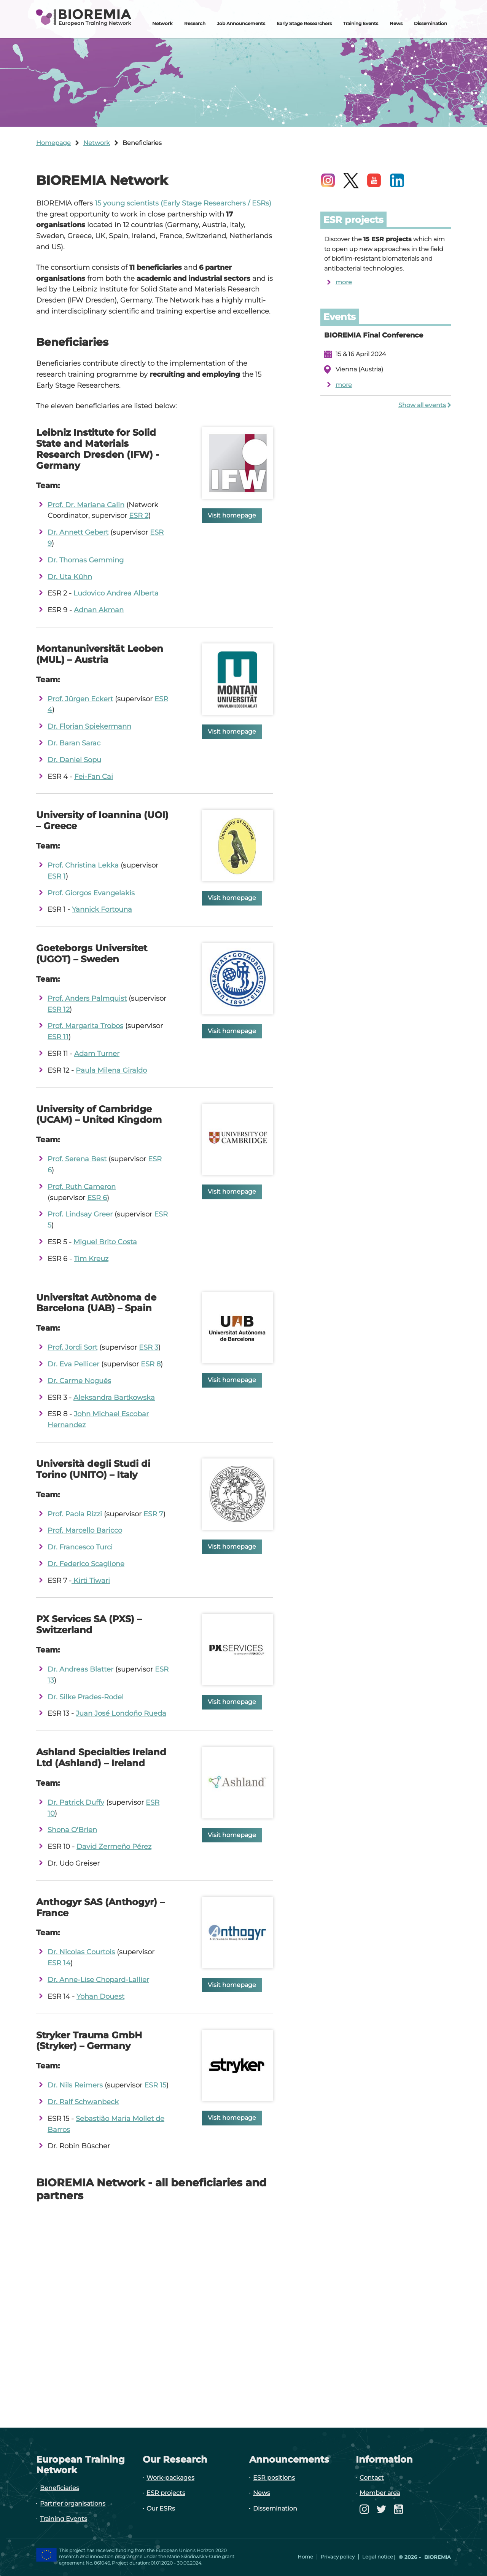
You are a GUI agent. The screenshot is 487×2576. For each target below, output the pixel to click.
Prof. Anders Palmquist (87, 998)
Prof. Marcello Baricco (85, 1530)
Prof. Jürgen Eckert (80, 699)
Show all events (422, 405)
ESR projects (165, 2492)
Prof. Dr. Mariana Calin (86, 505)
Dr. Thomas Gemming (86, 560)
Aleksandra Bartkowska (114, 1397)
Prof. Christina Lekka (83, 865)
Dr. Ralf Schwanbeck (83, 2102)
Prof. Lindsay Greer (80, 1214)
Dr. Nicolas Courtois (81, 1952)
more (344, 282)
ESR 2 (138, 515)
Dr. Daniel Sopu (74, 760)
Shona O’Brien (72, 1830)
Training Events (360, 23)
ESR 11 (58, 1037)
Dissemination (430, 23)
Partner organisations (72, 2503)
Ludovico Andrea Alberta (116, 593)
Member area (380, 2492)
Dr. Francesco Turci (80, 1547)
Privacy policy (338, 2557)
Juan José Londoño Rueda (121, 1713)
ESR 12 (59, 1009)
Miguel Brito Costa (105, 1242)
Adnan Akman (99, 610)
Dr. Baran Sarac (74, 743)
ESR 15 (155, 2085)
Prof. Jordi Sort (72, 1347)
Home (305, 2557)
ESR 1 (57, 876)
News (396, 23)
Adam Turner (96, 1053)
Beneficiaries (59, 2488)
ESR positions (274, 2477)
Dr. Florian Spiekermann (89, 726)
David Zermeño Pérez (113, 1846)
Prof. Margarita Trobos (85, 1026)
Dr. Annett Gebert (78, 532)
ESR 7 (153, 1514)
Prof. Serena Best (77, 1159)
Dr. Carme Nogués (79, 1381)
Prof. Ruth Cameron (82, 1187)
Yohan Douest (100, 1996)
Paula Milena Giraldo (111, 1070)
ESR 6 (97, 1198)
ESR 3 (148, 1347)
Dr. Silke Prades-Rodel (86, 1697)
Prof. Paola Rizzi (75, 1514)
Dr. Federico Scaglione (86, 1564)
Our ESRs (160, 2508)
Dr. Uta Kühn (70, 577)
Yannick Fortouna (102, 909)
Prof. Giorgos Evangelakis (91, 893)
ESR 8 (151, 1364)
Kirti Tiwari (91, 1580)
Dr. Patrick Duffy (76, 1802)
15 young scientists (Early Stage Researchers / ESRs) (183, 203)
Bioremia (437, 2557)
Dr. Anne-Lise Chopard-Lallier (98, 1980)
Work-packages (170, 2477)
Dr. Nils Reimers (75, 2085)
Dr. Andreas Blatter (80, 1669)
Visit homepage (232, 515)
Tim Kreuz (91, 1259)
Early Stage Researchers (304, 23)
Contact (372, 2477)
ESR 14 (59, 1963)
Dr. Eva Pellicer (73, 1364)
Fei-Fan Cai (93, 776)
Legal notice (377, 2557)
